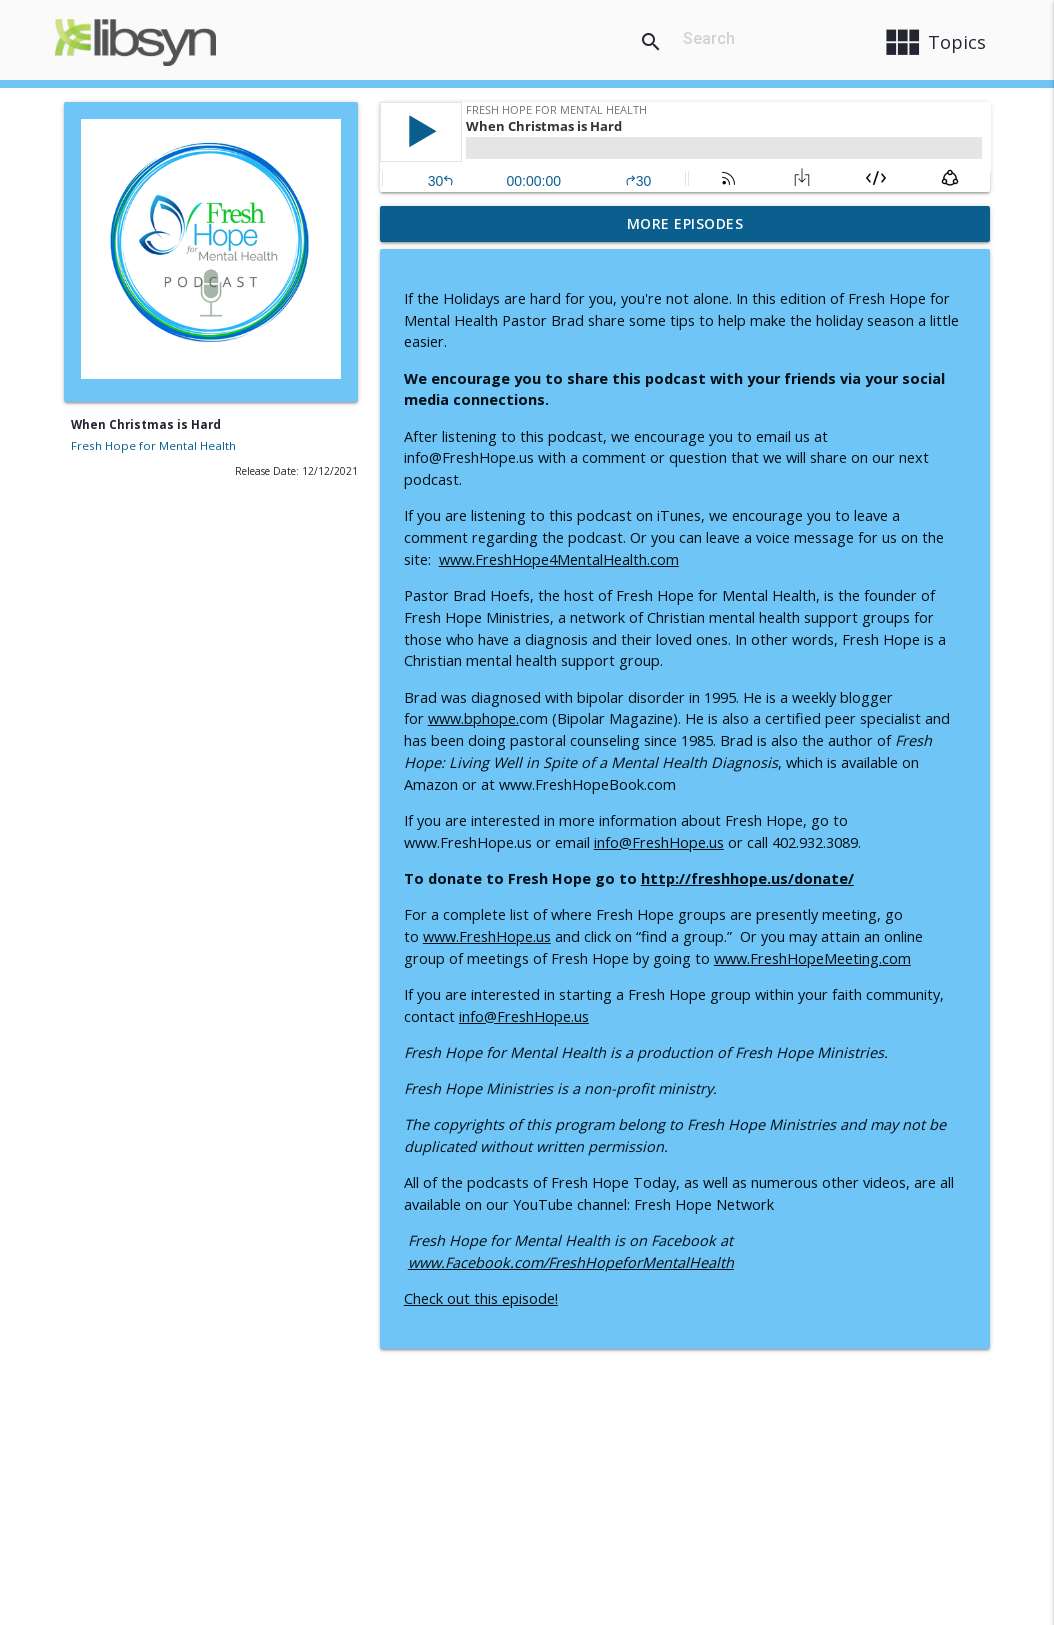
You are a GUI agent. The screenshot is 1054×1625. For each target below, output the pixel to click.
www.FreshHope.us (487, 936)
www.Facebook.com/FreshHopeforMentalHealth (571, 1262)
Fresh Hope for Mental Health (153, 445)
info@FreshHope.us (659, 842)
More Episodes (685, 223)
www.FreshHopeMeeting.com (812, 958)
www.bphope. (473, 718)
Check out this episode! (481, 1298)
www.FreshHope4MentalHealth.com (559, 559)
